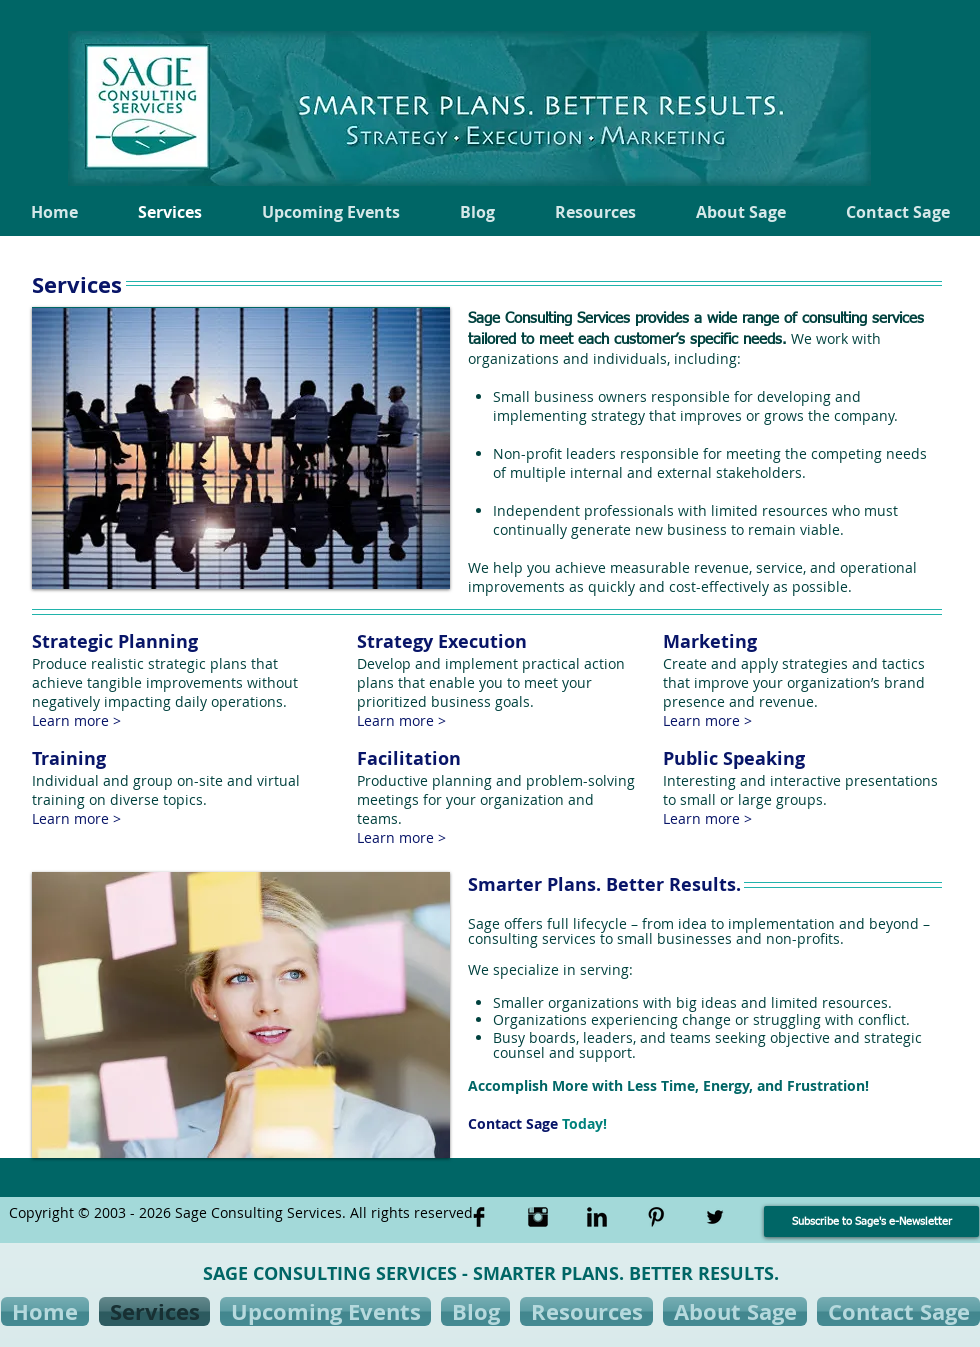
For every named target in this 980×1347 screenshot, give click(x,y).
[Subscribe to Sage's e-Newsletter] (871, 1221)
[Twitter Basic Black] (715, 1217)
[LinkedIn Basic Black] (597, 1217)
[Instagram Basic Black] (538, 1217)
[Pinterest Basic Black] (656, 1217)
